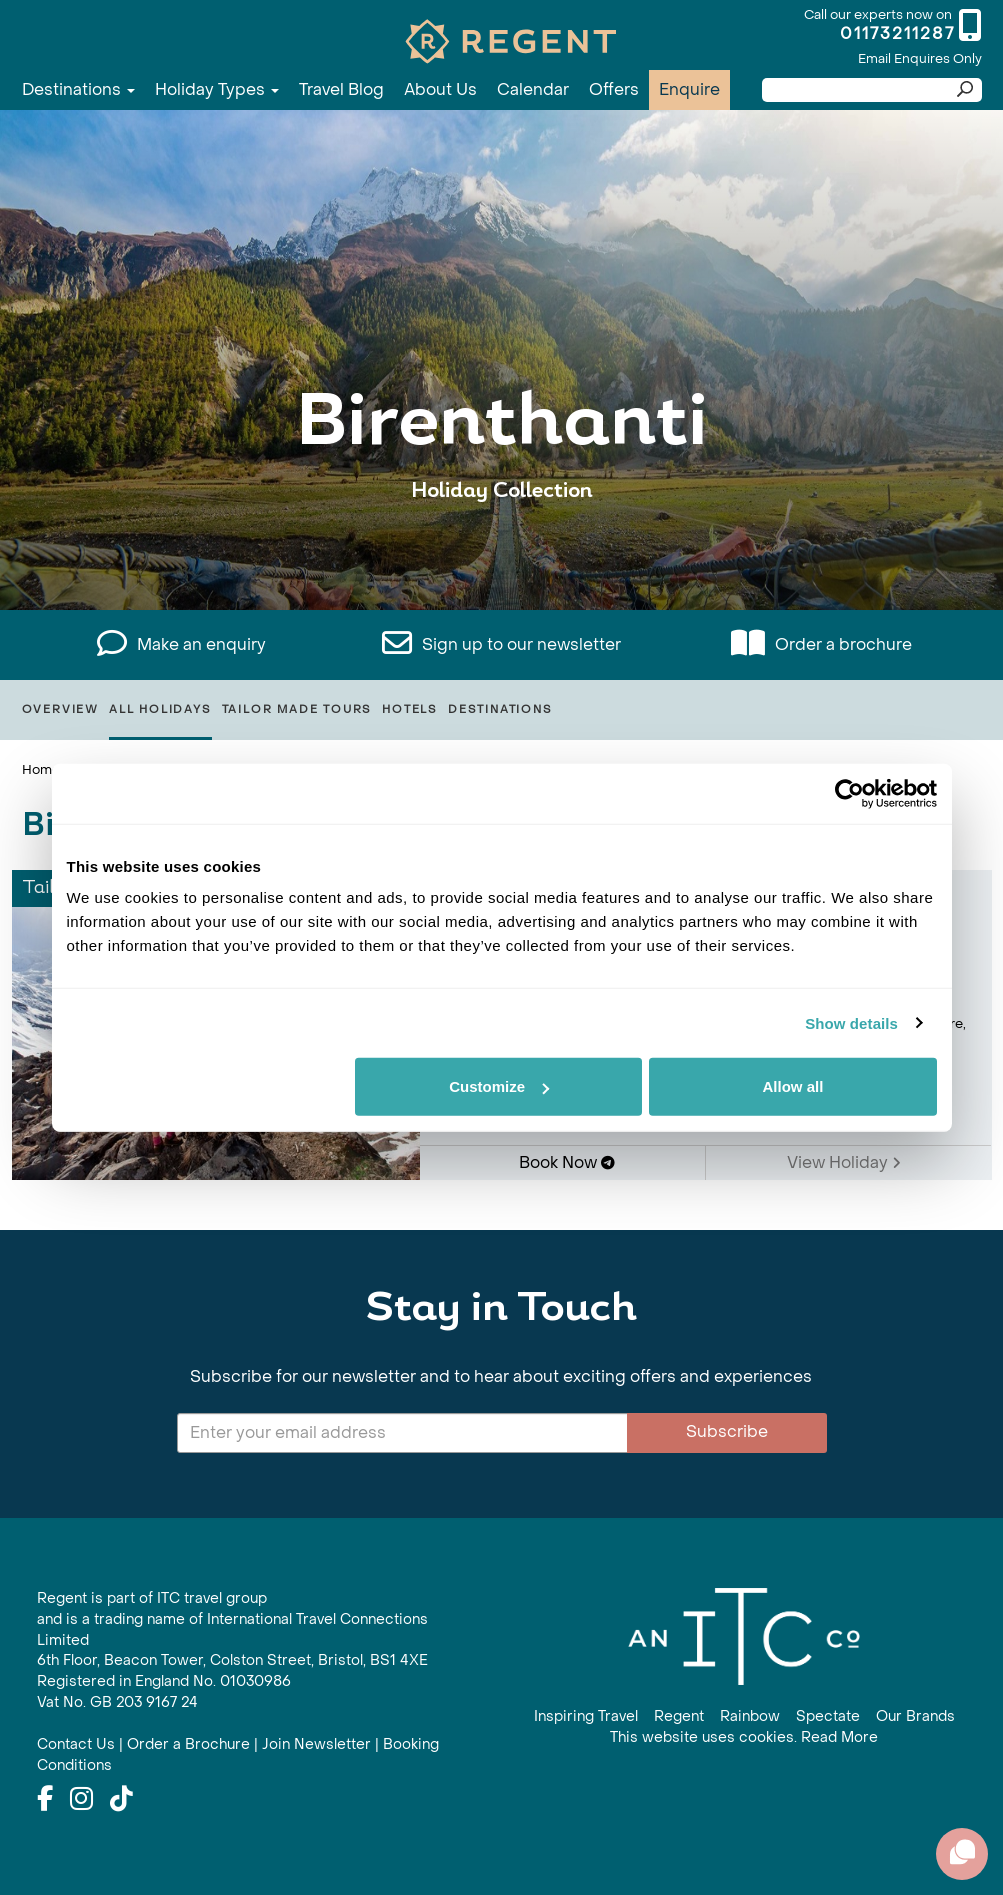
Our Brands (915, 1716)
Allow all (793, 1086)
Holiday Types (217, 89)
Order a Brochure (188, 1744)
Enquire (689, 89)
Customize (499, 1086)
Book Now (567, 1162)
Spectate (828, 1716)
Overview (60, 709)
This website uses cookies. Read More (744, 1737)
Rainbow (750, 1716)
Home (41, 769)
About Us (440, 89)
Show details (851, 1022)
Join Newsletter (316, 1744)
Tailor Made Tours (297, 709)
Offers (614, 89)
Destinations (78, 89)
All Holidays (160, 709)
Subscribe (727, 1431)
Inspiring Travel (586, 1716)
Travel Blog (341, 89)
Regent (679, 1716)
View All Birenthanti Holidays (501, 552)
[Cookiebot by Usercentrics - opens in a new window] (849, 793)
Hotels (410, 709)
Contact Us (76, 1744)
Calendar (533, 89)
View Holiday (844, 1162)
